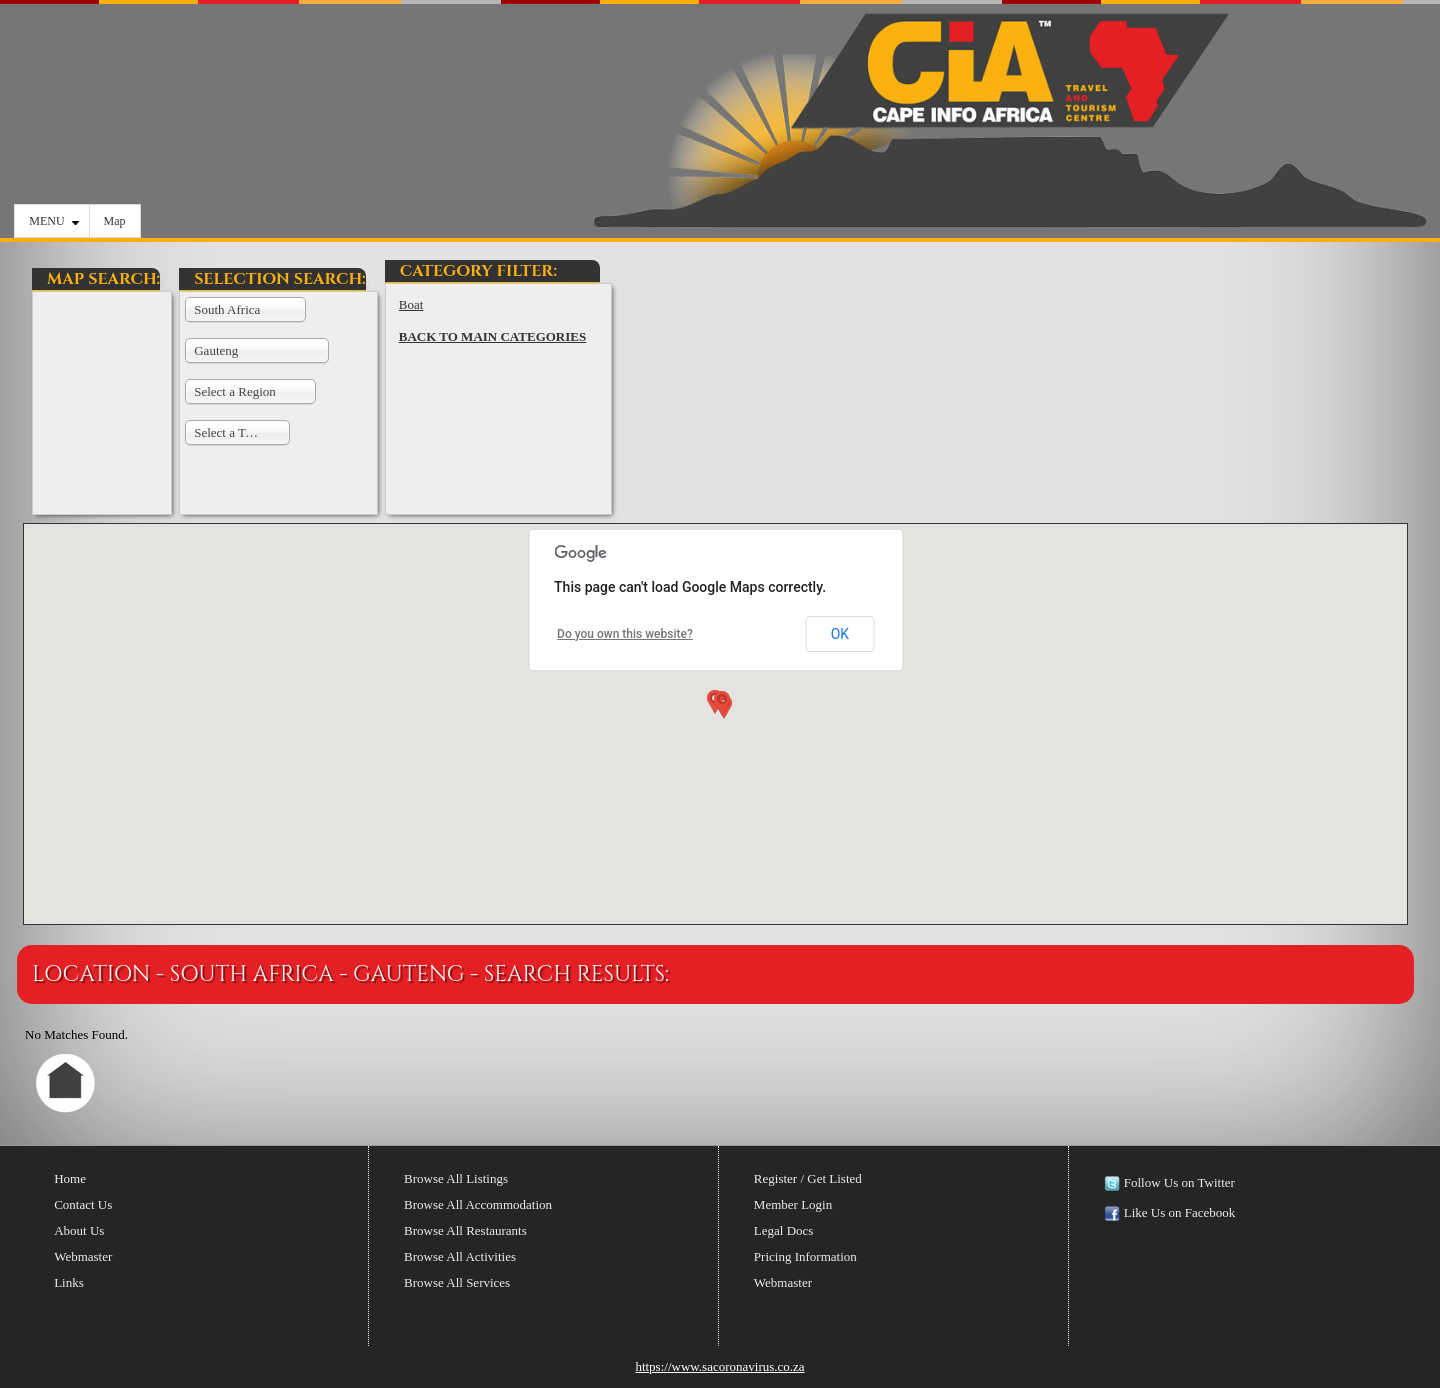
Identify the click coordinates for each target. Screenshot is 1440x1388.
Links (69, 1282)
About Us (79, 1230)
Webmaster (83, 1256)
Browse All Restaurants (465, 1230)
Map (115, 221)
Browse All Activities (460, 1256)
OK (840, 634)
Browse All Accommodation (478, 1204)
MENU (53, 221)
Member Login (793, 1204)
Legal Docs (784, 1230)
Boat (411, 304)
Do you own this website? (625, 634)
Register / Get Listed (808, 1178)
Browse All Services (457, 1282)
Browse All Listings (456, 1178)
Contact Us (83, 1204)
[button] (720, 707)
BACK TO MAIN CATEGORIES (492, 336)
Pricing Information (805, 1256)
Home (70, 1178)
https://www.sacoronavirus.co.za (719, 1366)
